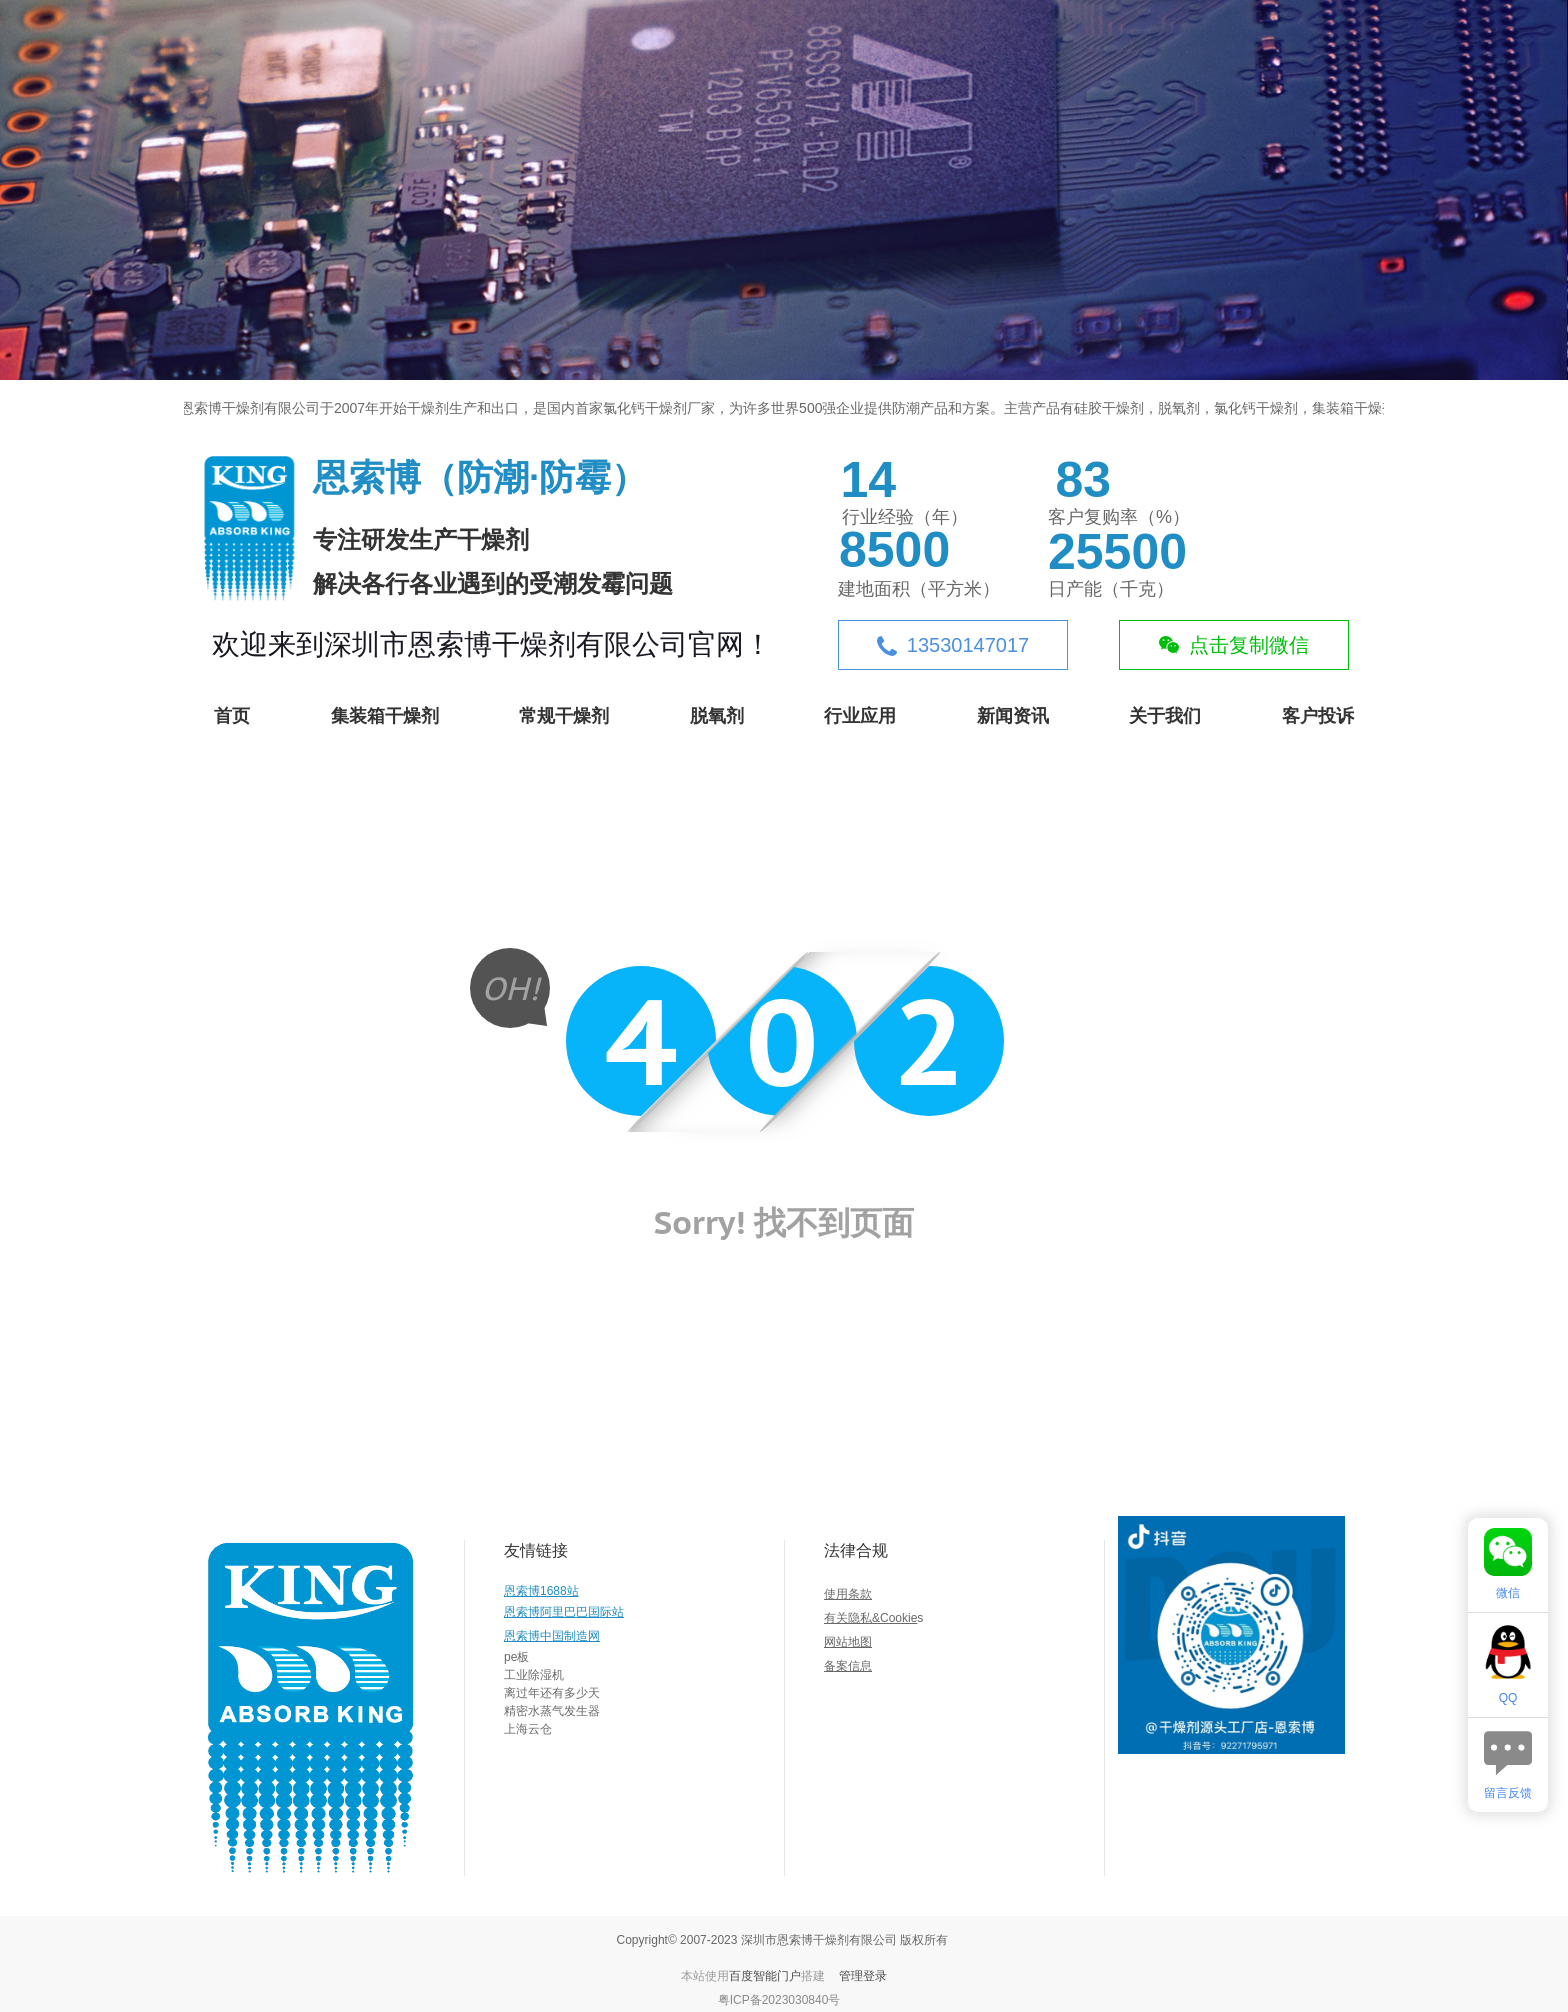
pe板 (516, 1657)
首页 (232, 716)
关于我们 (1165, 716)
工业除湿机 (534, 1675)
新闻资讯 (1013, 716)
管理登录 (863, 1976)
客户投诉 (1318, 716)
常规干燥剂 (564, 716)
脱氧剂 (717, 716)
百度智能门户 (765, 1976)
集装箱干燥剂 (385, 716)
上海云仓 (528, 1729)
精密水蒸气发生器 (552, 1711)
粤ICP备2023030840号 (779, 2000)
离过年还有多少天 (552, 1693)
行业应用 (860, 716)
